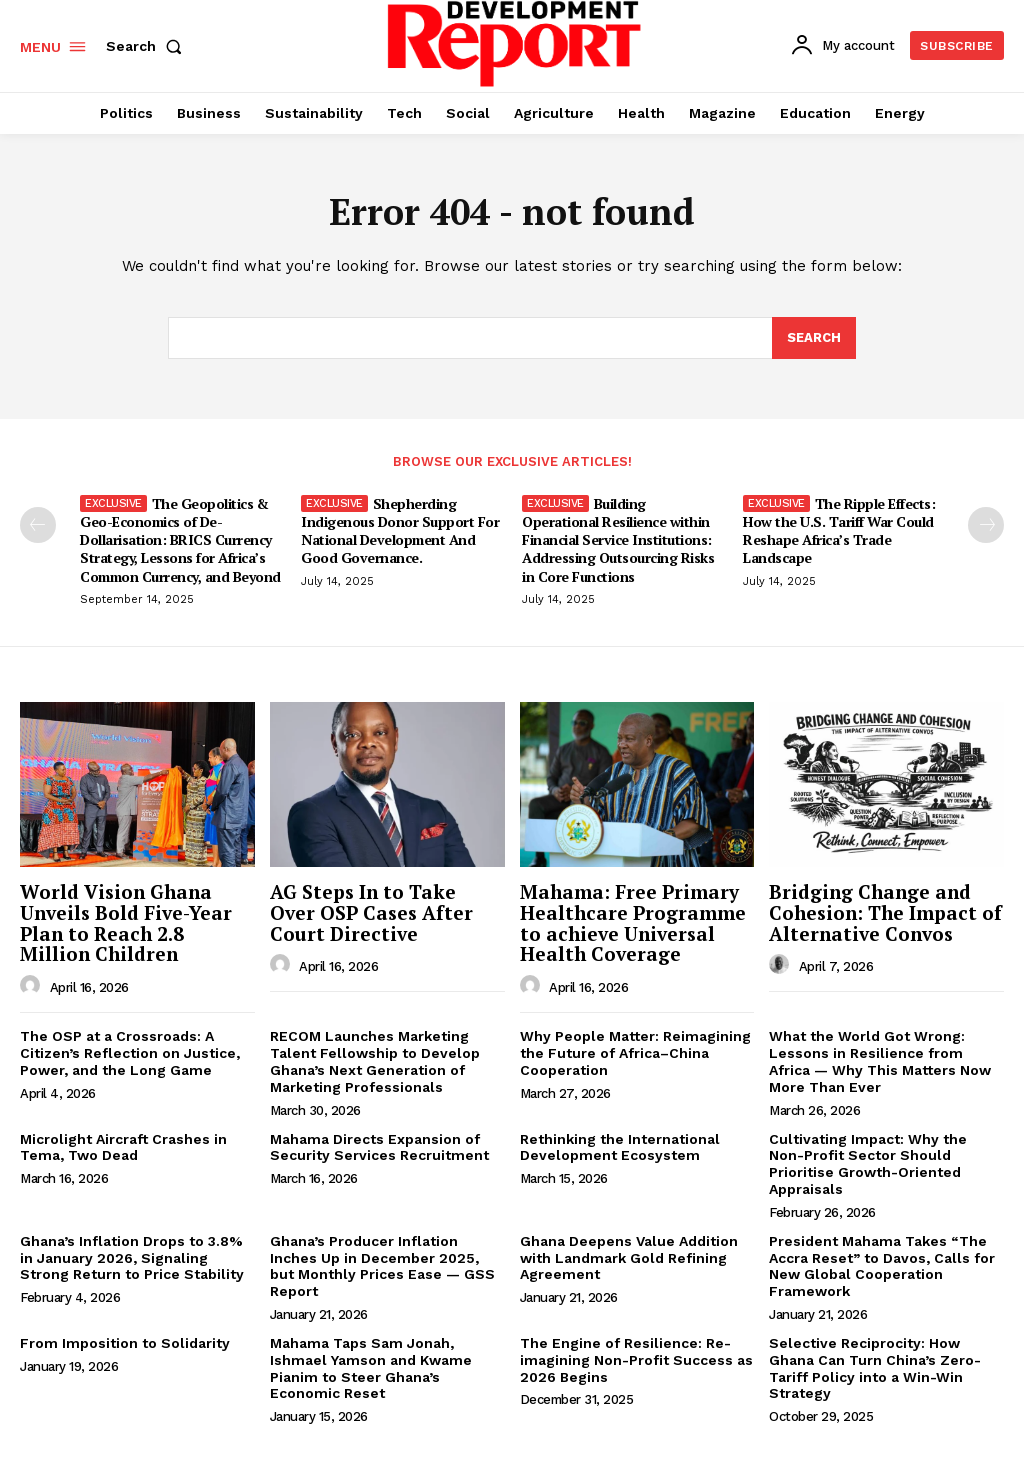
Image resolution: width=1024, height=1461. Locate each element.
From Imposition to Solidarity (125, 1343)
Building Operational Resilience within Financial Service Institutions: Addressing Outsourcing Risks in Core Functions (618, 540)
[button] (148, 46)
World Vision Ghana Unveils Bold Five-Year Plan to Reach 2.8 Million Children (126, 923)
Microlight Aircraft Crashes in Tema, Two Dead (123, 1147)
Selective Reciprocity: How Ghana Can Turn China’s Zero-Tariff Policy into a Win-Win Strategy (875, 1368)
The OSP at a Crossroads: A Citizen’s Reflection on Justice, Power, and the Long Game (130, 1053)
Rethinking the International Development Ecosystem (620, 1147)
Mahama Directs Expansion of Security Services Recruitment (379, 1147)
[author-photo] (33, 986)
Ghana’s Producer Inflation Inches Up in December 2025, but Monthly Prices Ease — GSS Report (382, 1266)
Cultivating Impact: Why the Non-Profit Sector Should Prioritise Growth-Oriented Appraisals (868, 1164)
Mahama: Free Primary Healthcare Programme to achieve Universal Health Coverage (633, 923)
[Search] (814, 338)
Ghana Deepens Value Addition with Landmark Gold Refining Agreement (629, 1258)
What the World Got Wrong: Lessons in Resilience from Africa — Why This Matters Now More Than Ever (880, 1061)
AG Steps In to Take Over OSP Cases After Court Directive (371, 912)
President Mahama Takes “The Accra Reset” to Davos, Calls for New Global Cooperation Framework (882, 1266)
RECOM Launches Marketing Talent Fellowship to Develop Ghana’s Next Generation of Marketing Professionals (375, 1061)
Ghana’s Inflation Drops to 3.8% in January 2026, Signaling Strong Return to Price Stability (132, 1258)
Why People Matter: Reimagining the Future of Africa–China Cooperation (635, 1053)
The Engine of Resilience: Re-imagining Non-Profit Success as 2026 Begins (636, 1360)
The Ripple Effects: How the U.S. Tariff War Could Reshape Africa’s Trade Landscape (839, 531)
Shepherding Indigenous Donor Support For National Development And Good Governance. (400, 531)
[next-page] (986, 525)
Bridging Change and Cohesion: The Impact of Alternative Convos (885, 912)
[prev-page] (38, 525)
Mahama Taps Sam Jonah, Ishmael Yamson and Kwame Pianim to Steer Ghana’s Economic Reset (371, 1368)
